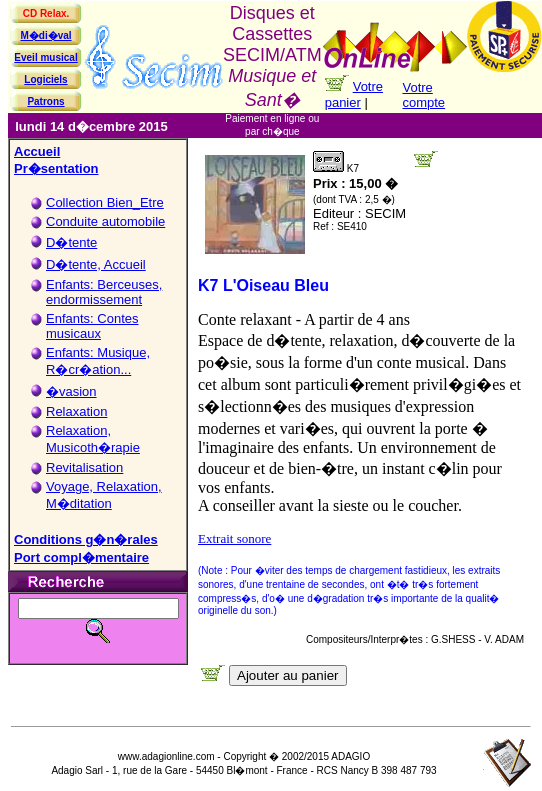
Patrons (45, 101)
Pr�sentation (56, 168)
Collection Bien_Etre (105, 202)
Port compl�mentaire (81, 557)
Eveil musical (45, 57)
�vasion (71, 391)
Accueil (37, 151)
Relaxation (76, 411)
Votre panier (354, 94)
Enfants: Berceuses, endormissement (104, 292)
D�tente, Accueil (96, 264)
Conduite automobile (105, 221)
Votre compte (423, 95)
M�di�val (45, 35)
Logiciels (45, 79)
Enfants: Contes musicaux (92, 326)
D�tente (71, 242)
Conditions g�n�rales (86, 539)
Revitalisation (84, 467)
